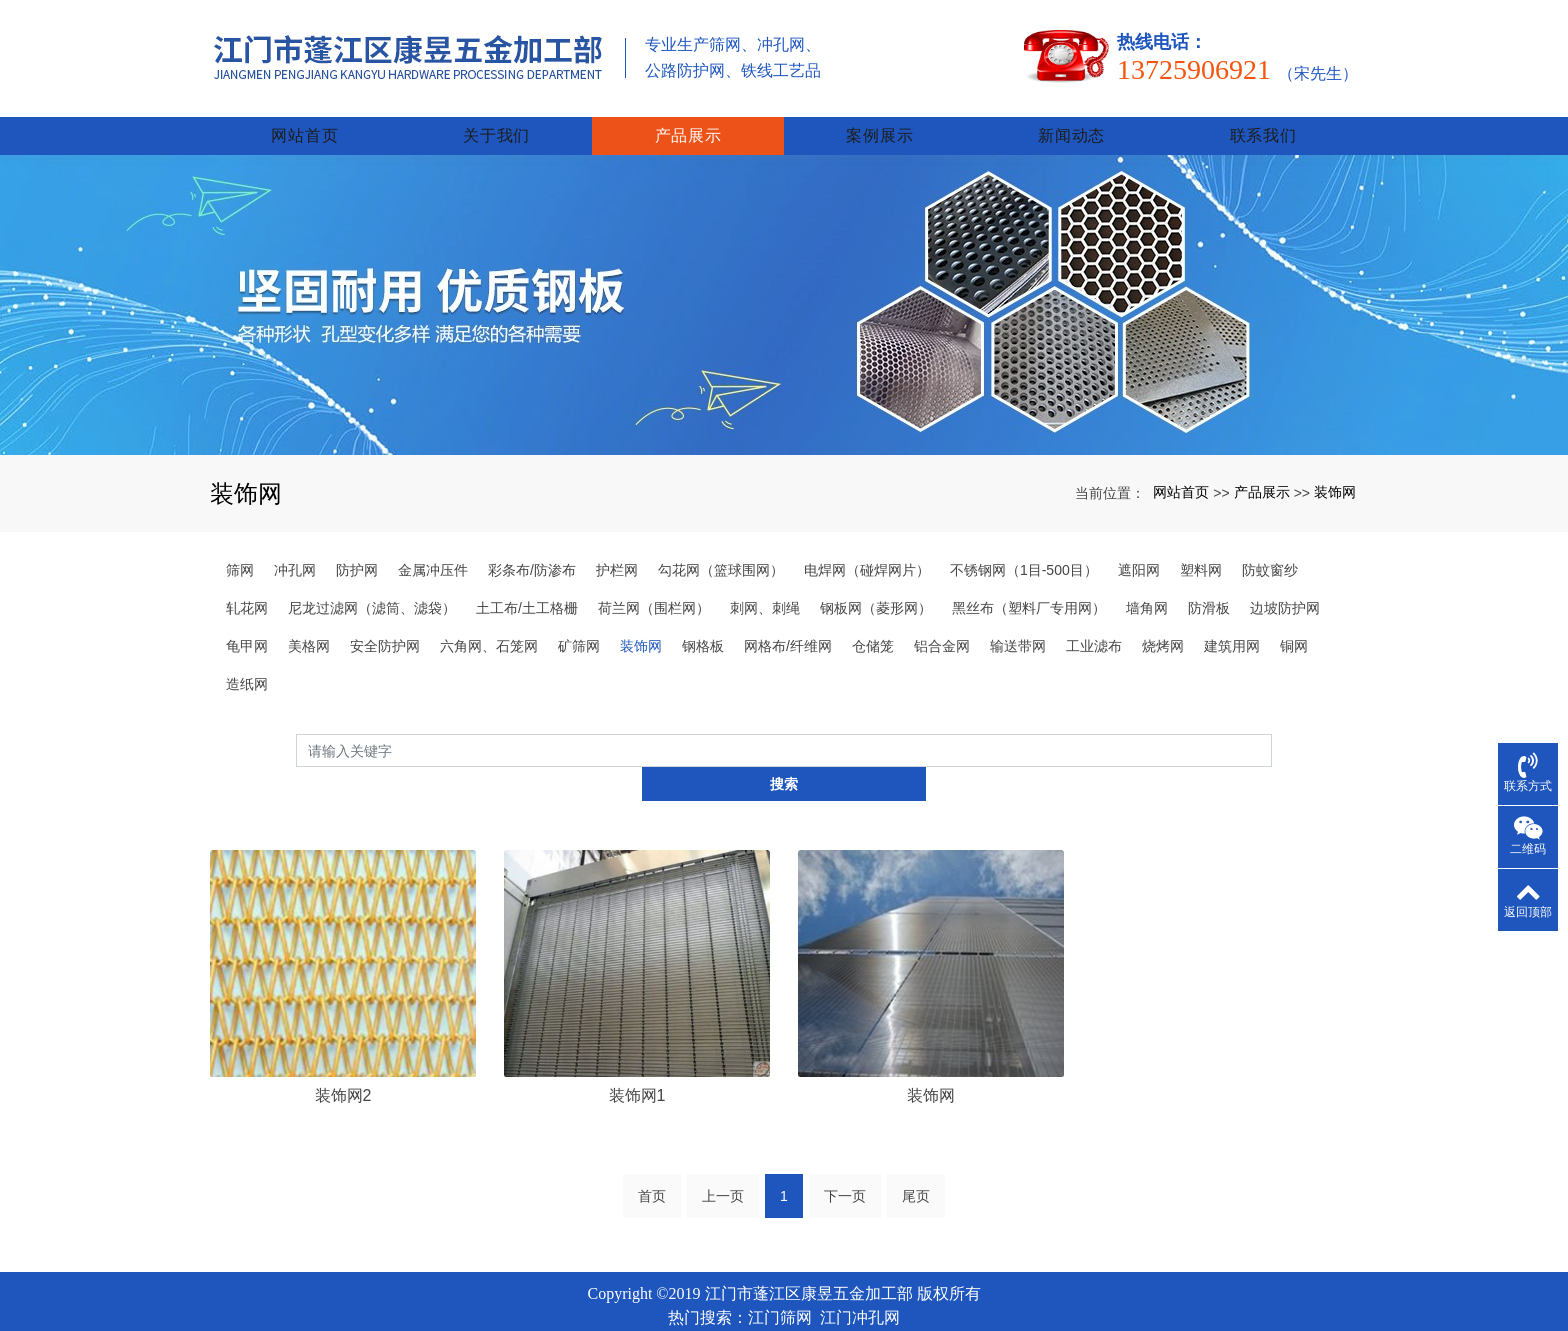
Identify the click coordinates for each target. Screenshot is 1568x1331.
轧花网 (247, 583)
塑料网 (1201, 545)
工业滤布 (1094, 621)
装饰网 (1335, 467)
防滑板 (1209, 583)
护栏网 (617, 545)
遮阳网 (1139, 545)
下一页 (845, 1139)
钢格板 (703, 621)
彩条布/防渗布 (532, 545)
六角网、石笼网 (489, 621)
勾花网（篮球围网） (721, 545)
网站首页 (304, 110)
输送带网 (1018, 621)
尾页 (916, 1139)
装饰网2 (343, 1037)
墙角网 (1147, 583)
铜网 (1294, 621)
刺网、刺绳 (765, 583)
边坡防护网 (1285, 583)
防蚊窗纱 (1270, 545)
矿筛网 (579, 621)
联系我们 (1263, 110)
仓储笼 (873, 621)
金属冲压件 (433, 545)
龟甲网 (247, 621)
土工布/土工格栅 (527, 583)
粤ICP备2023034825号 (784, 1308)
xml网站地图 (784, 1285)
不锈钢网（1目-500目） (1024, 545)
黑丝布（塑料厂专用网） (1029, 583)
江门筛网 (780, 1260)
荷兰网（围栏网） (654, 583)
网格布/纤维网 (788, 621)
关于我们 (496, 110)
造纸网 (247, 659)
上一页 (723, 1139)
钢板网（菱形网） (876, 583)
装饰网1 (637, 1037)
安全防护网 (385, 621)
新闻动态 (1071, 110)
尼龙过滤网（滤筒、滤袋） (372, 583)
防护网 (357, 545)
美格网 (309, 621)
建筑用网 (1232, 621)
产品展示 (688, 110)
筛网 (240, 545)
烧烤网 (1163, 621)
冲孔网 (295, 545)
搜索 (1272, 725)
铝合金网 (942, 621)
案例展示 (879, 110)
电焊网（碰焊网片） (867, 545)
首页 (652, 1139)
